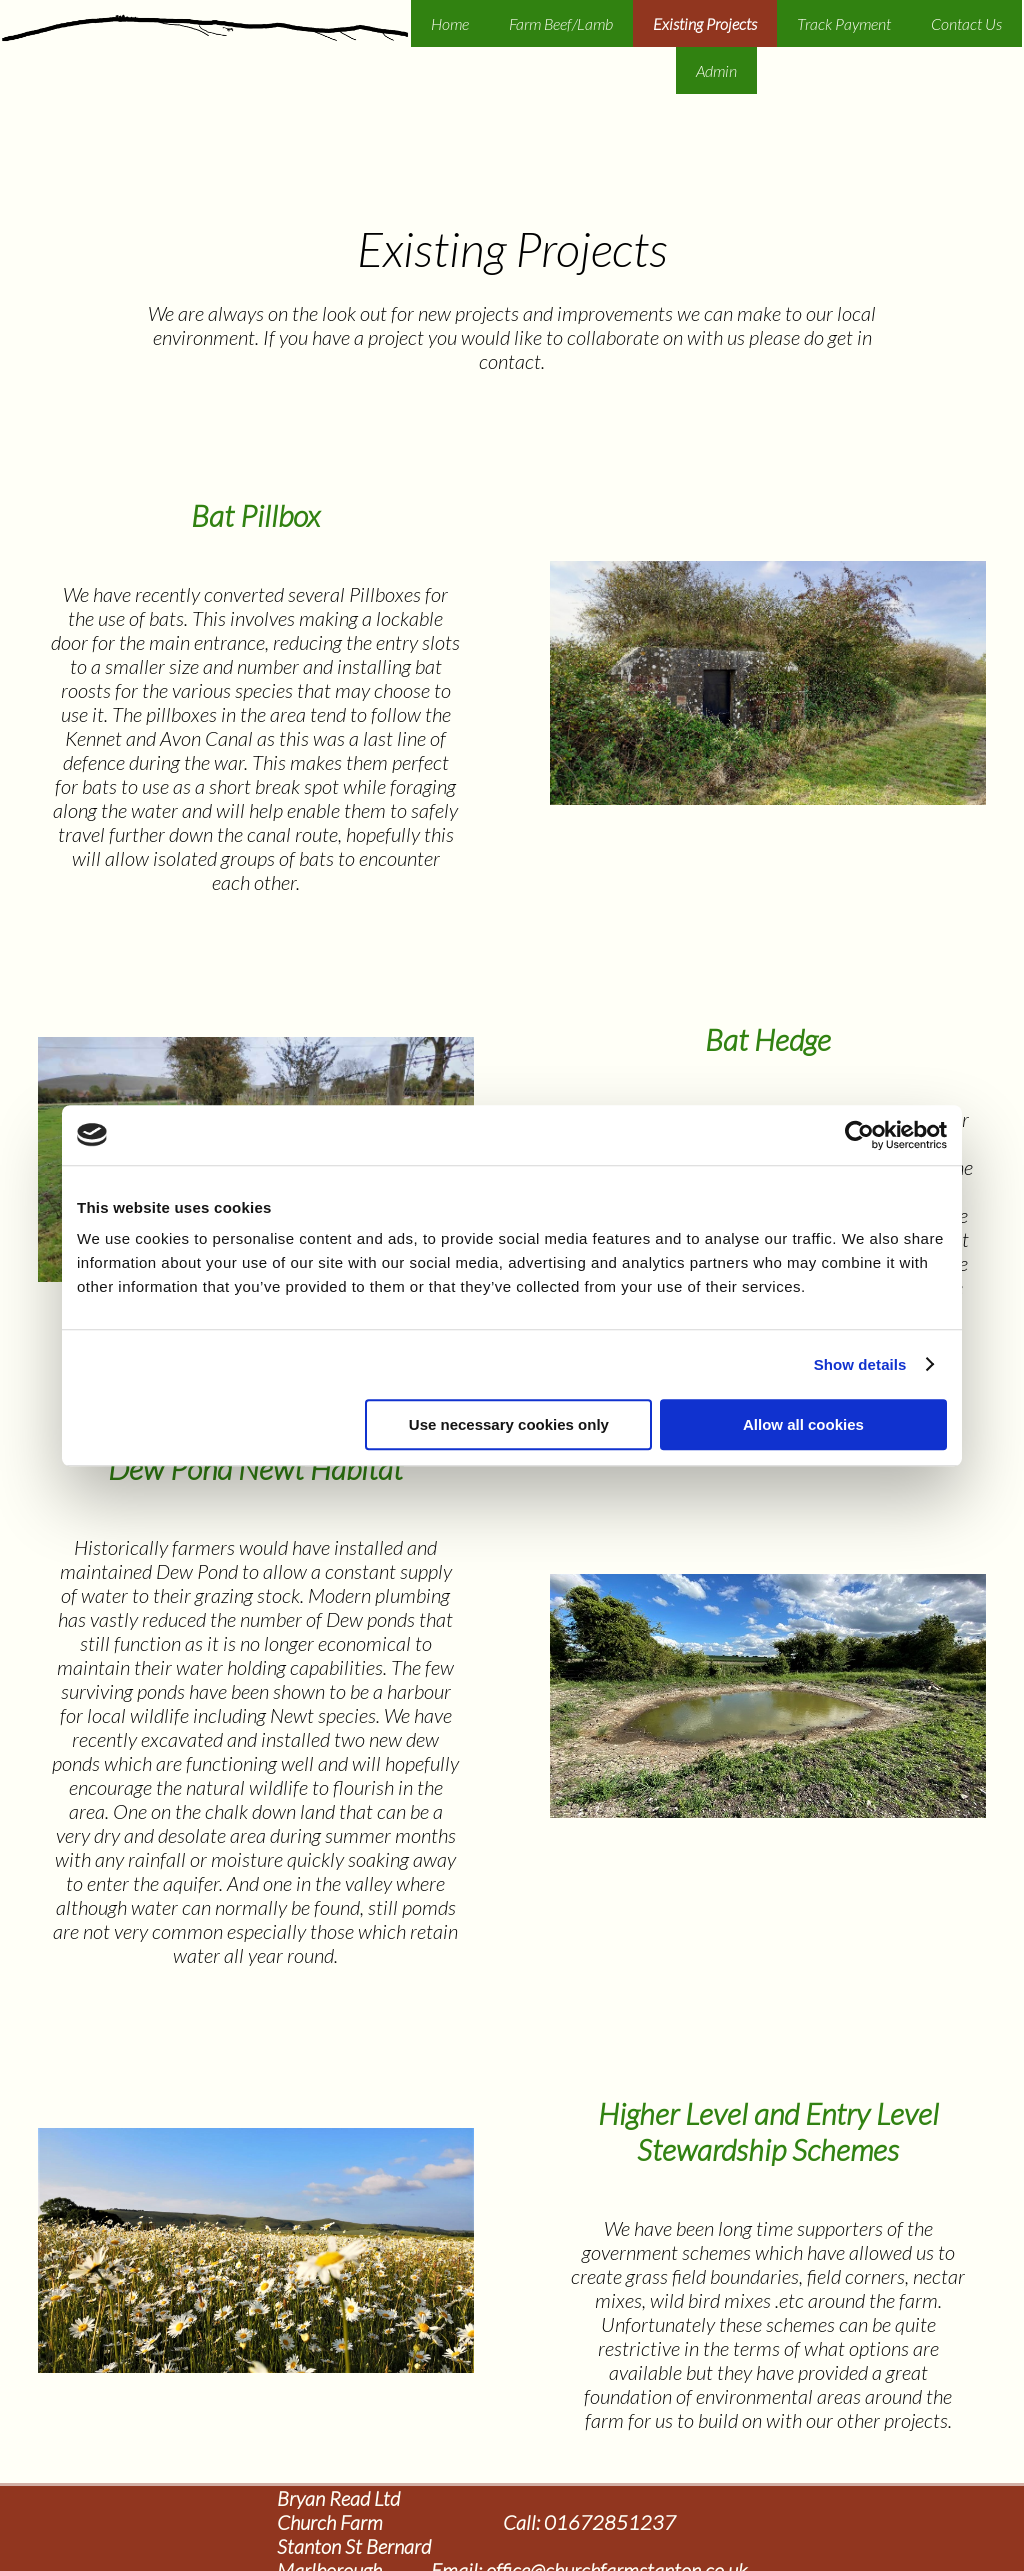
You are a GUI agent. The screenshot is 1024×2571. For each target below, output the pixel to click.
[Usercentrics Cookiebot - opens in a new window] (859, 1135)
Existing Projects (705, 23)
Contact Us (966, 23)
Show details (860, 1364)
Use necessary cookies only (509, 1424)
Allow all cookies (803, 1424)
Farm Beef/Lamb (561, 23)
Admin (716, 70)
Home (450, 23)
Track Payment (844, 23)
